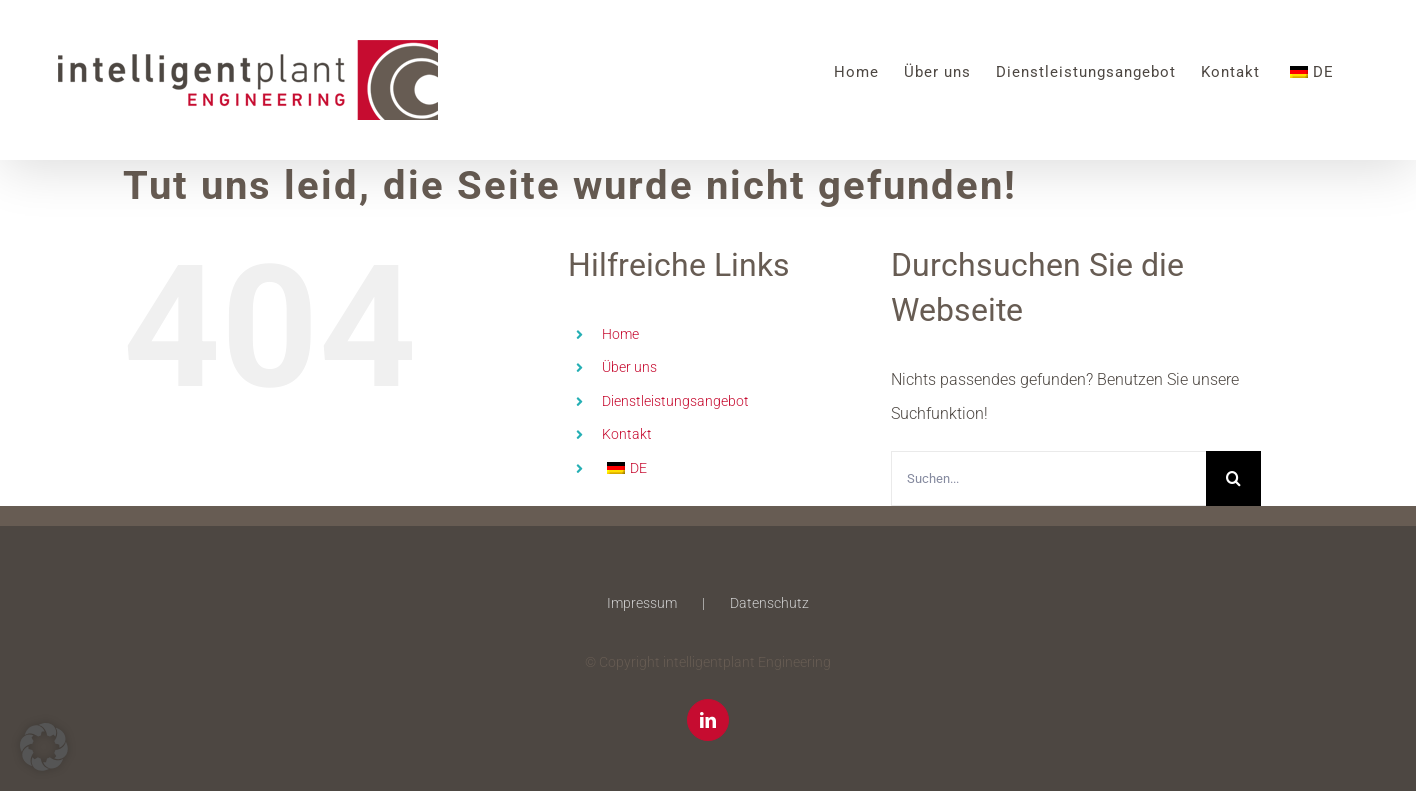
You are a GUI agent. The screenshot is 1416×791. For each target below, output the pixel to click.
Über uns (629, 367)
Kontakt (627, 434)
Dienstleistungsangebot (675, 401)
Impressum (642, 603)
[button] (44, 747)
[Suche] (1233, 478)
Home (620, 334)
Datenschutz (769, 603)
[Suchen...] (1048, 478)
